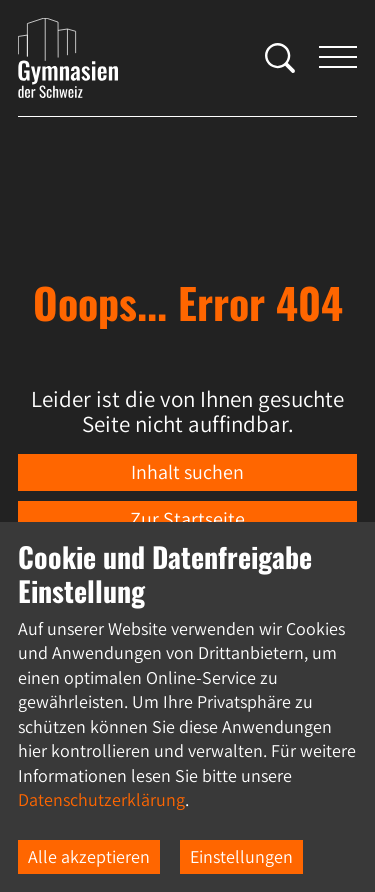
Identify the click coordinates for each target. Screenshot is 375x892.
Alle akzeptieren (89, 856)
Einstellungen (241, 856)
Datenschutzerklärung (101, 799)
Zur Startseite (187, 519)
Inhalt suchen (187, 472)
